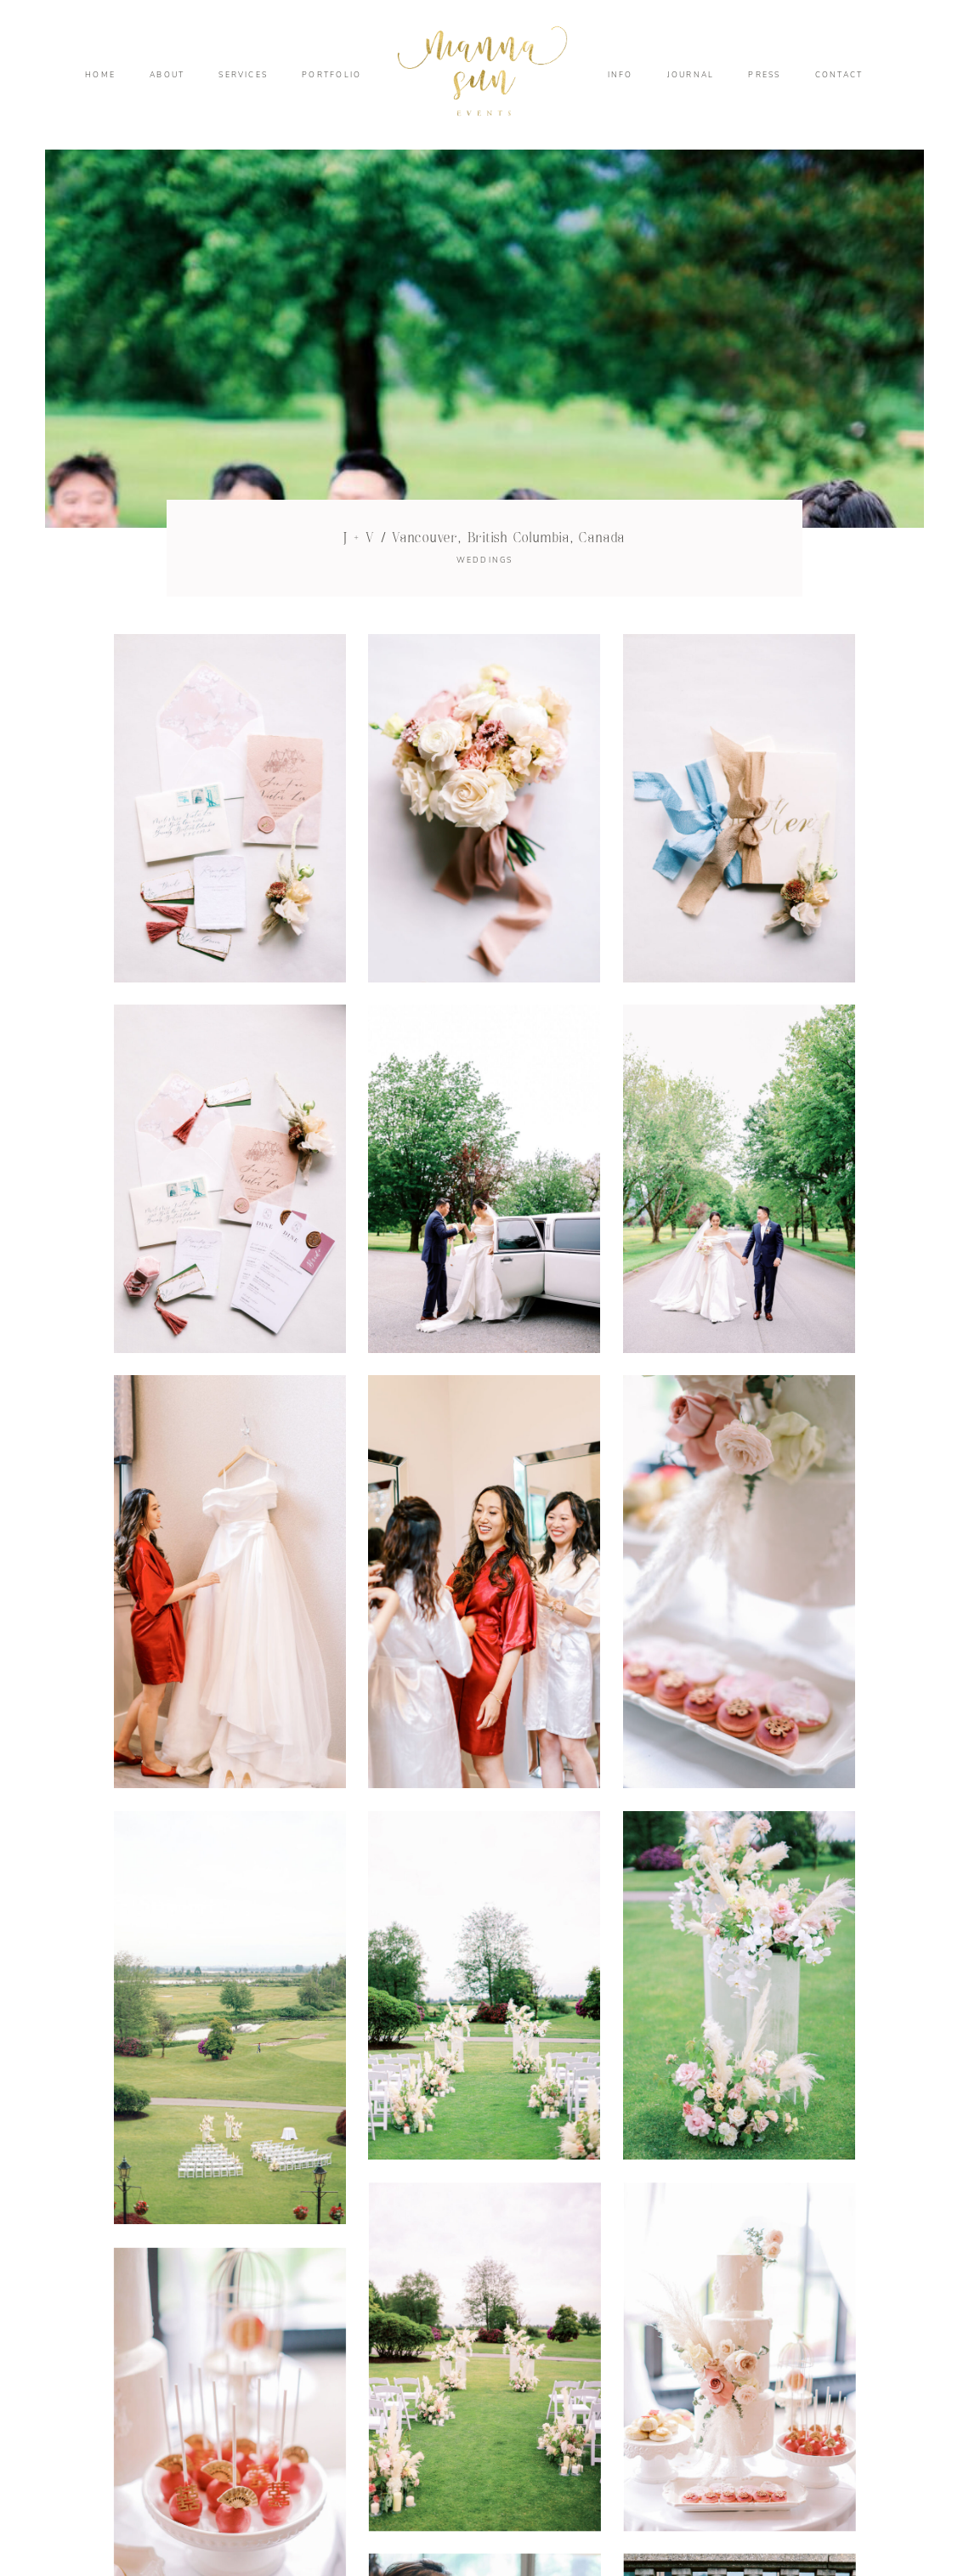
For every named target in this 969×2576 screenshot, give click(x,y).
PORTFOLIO (331, 75)
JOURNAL (691, 75)
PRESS (764, 75)
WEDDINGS (484, 560)
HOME (100, 75)
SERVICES (243, 75)
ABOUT (167, 75)
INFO (620, 75)
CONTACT (839, 75)
